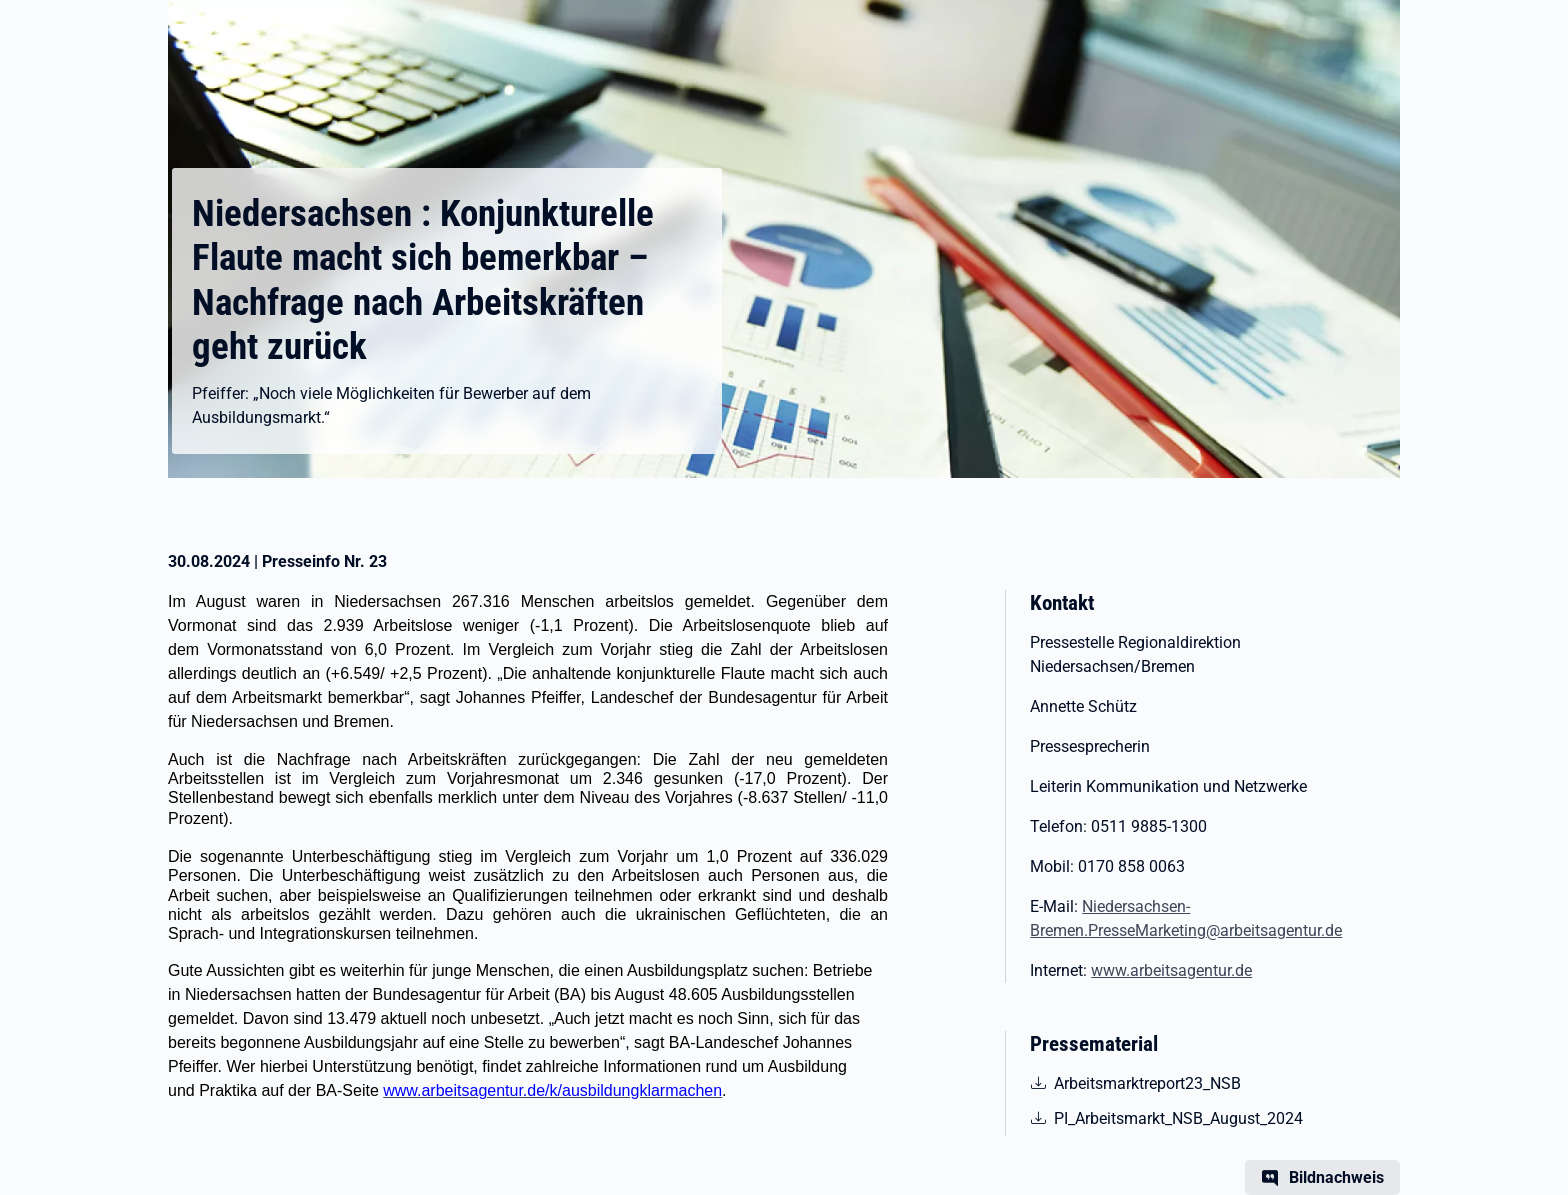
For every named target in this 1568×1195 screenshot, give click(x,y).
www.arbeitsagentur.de (1171, 970)
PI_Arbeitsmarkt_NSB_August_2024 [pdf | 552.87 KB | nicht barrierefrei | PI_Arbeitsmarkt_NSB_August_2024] (1178, 1117)
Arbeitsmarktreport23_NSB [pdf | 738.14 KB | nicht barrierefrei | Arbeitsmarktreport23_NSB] (1147, 1082)
